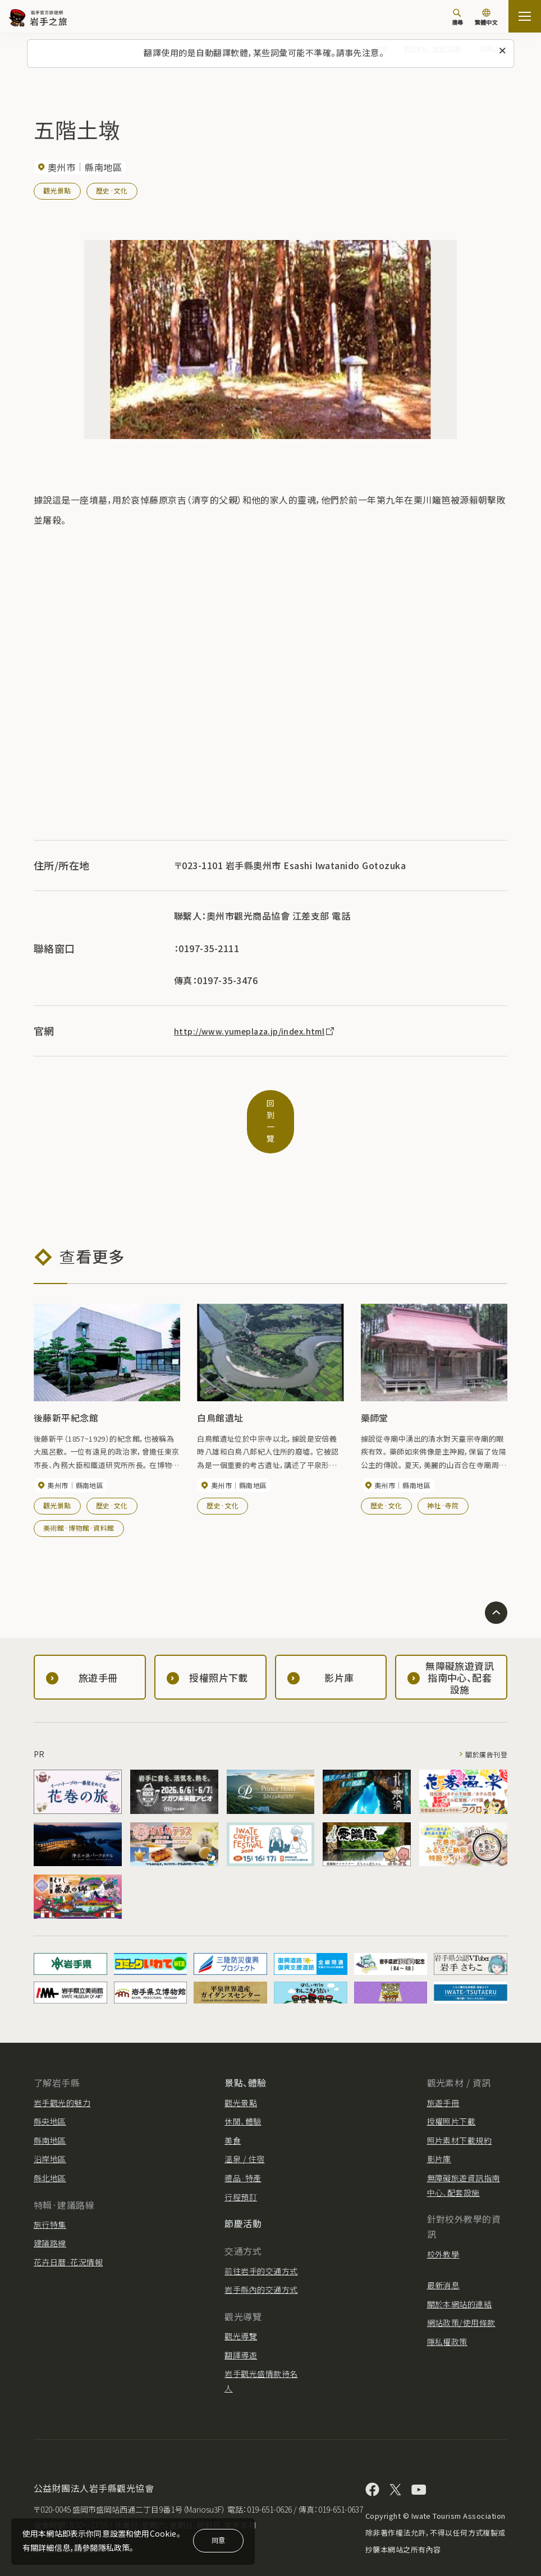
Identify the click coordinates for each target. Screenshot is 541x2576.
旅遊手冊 (443, 2075)
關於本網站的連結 (459, 2277)
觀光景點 (57, 190)
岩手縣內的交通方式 (260, 2262)
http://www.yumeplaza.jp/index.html (262, 1030)
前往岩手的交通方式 (260, 2244)
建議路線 (50, 2216)
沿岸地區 (50, 2132)
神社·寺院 (443, 1478)
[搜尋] (457, 16)
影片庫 (439, 2132)
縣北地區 (50, 2151)
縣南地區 (50, 2113)
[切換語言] (486, 17)
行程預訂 (240, 2170)
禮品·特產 (242, 2151)
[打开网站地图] (524, 16)
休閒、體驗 (242, 2094)
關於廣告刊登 (483, 1727)
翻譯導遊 (240, 2328)
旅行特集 (50, 2197)
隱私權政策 (447, 2314)
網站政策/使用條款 (461, 2295)
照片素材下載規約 (459, 2113)
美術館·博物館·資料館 (78, 1501)
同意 (218, 2540)
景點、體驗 (245, 2056)
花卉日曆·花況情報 (68, 2235)
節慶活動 (243, 2196)
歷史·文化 (112, 190)
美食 (232, 2113)
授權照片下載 (451, 2094)
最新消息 (443, 2258)
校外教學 (443, 2227)
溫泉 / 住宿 (244, 2132)
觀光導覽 (240, 2309)
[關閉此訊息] (502, 51)
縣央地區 (50, 2094)
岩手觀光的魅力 (62, 2075)
